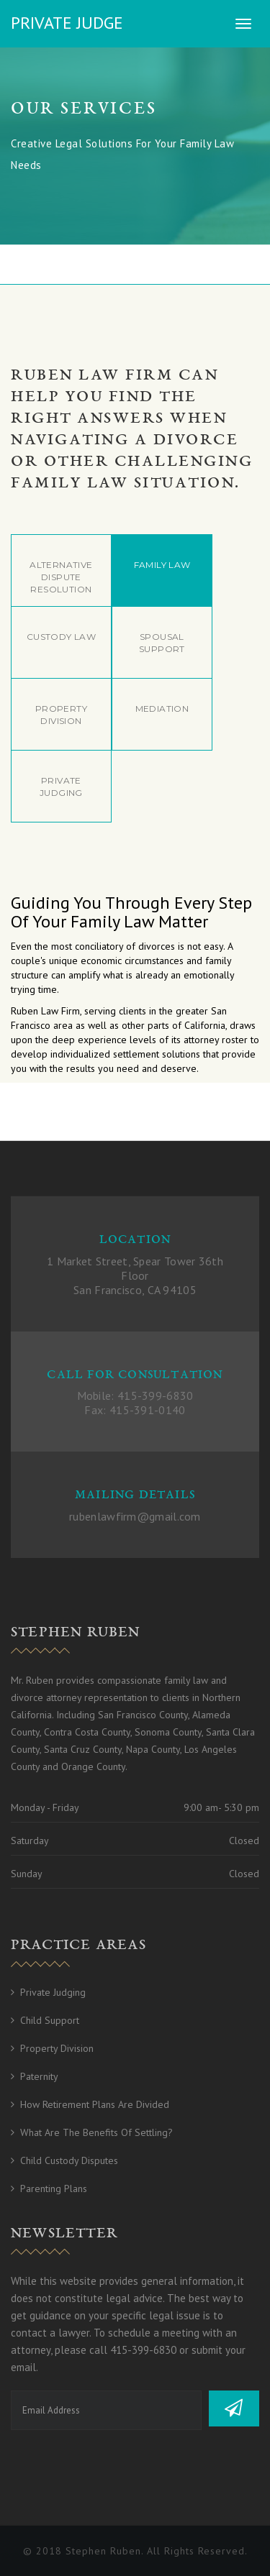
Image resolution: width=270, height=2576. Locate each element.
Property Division (57, 2048)
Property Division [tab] (61, 714)
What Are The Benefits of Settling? (96, 2132)
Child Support (49, 2020)
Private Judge (67, 23)
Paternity (39, 2076)
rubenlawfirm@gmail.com (135, 1516)
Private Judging (53, 1992)
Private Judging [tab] (61, 786)
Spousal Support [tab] (162, 642)
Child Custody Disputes (69, 2160)
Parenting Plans (53, 2188)
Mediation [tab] (162, 708)
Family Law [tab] (162, 564)
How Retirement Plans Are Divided (94, 2104)
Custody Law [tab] (61, 636)
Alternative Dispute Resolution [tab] (61, 577)
